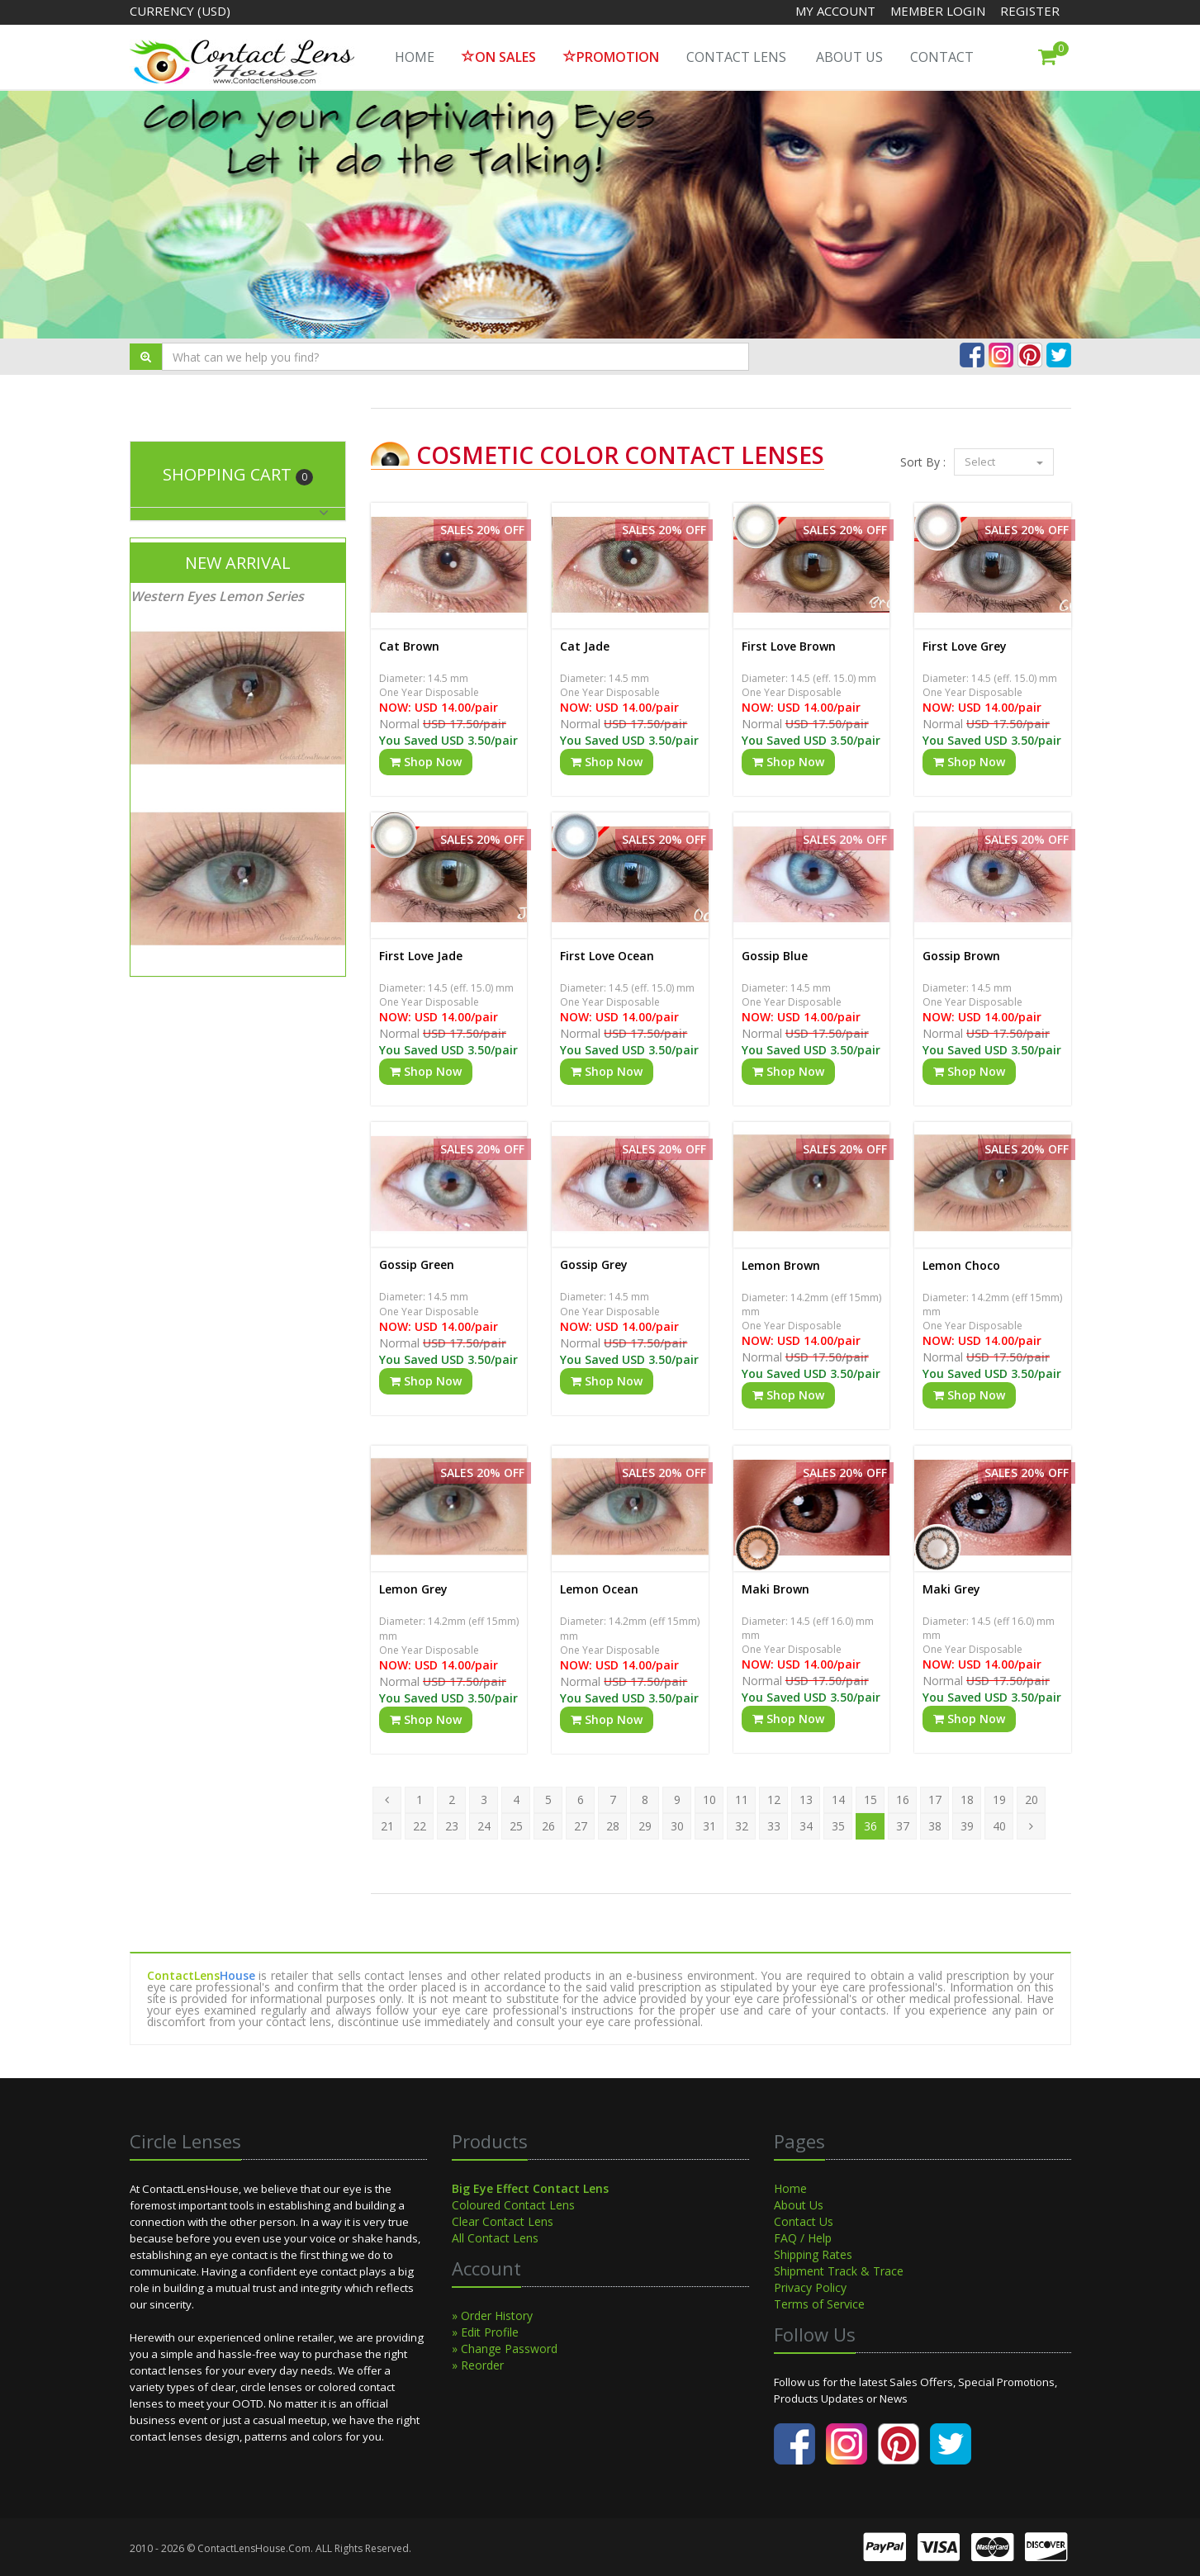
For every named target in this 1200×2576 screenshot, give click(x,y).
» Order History (492, 2315)
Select (1004, 461)
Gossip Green (416, 1264)
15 (870, 1799)
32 (741, 1826)
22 (419, 1826)
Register (1030, 10)
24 (484, 1826)
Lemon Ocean (599, 1589)
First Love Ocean (607, 956)
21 (387, 1826)
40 (999, 1826)
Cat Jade (584, 646)
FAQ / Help (803, 2238)
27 (580, 1826)
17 (935, 1799)
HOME (414, 57)
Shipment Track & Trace (839, 2271)
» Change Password (504, 2348)
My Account (835, 10)
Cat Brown (409, 646)
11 (741, 1799)
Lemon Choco (961, 1265)
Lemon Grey (413, 1589)
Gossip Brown (961, 956)
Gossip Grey (594, 1264)
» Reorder (478, 2365)
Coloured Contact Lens (513, 2205)
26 (548, 1826)
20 (1031, 1799)
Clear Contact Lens (502, 2221)
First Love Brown (789, 646)
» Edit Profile (485, 2332)
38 (935, 1826)
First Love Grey (965, 646)
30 (677, 1826)
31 (709, 1826)
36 (870, 1826)
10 (709, 1799)
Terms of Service (819, 2304)
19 (999, 1799)
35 (838, 1826)
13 (806, 1799)
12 (773, 1799)
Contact (942, 57)
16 (902, 1799)
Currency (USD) (180, 10)
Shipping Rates (813, 2254)
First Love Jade (420, 956)
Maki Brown (775, 1589)
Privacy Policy (810, 2287)
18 (967, 1799)
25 (516, 1826)
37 (902, 1826)
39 (967, 1826)
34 (806, 1826)
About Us (849, 57)
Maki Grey (951, 1589)
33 (773, 1826)
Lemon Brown (781, 1265)
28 (612, 1826)
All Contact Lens (495, 2238)
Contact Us (803, 2221)
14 (838, 1799)
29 (645, 1826)
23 (451, 1826)
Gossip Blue (775, 956)
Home (790, 2188)
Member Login (939, 10)
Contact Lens (736, 57)
